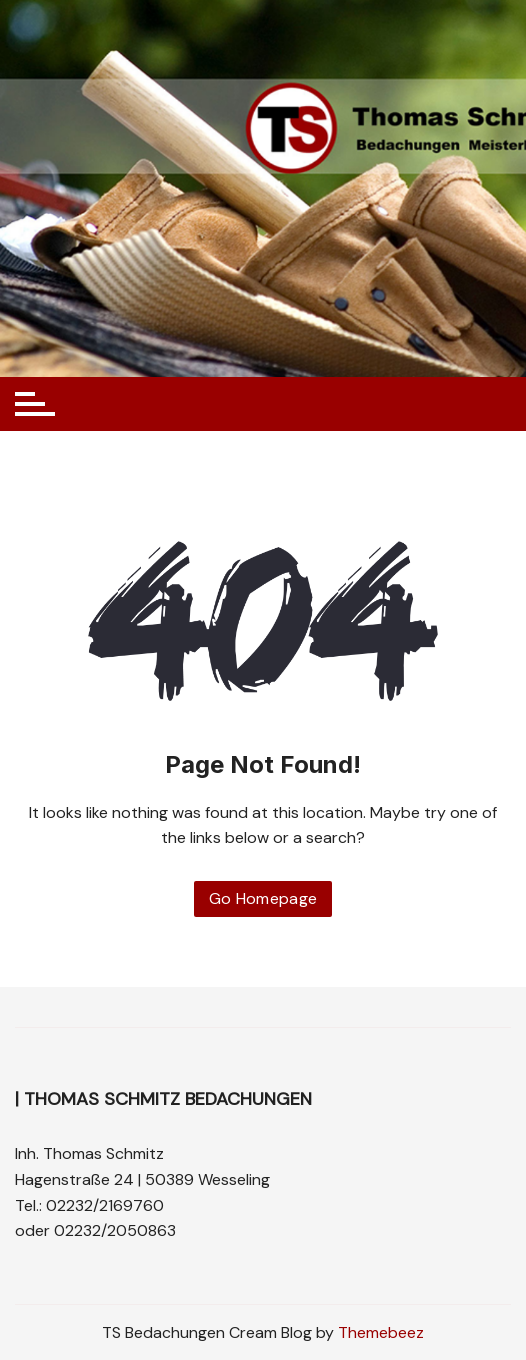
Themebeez (381, 1332)
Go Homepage (263, 898)
